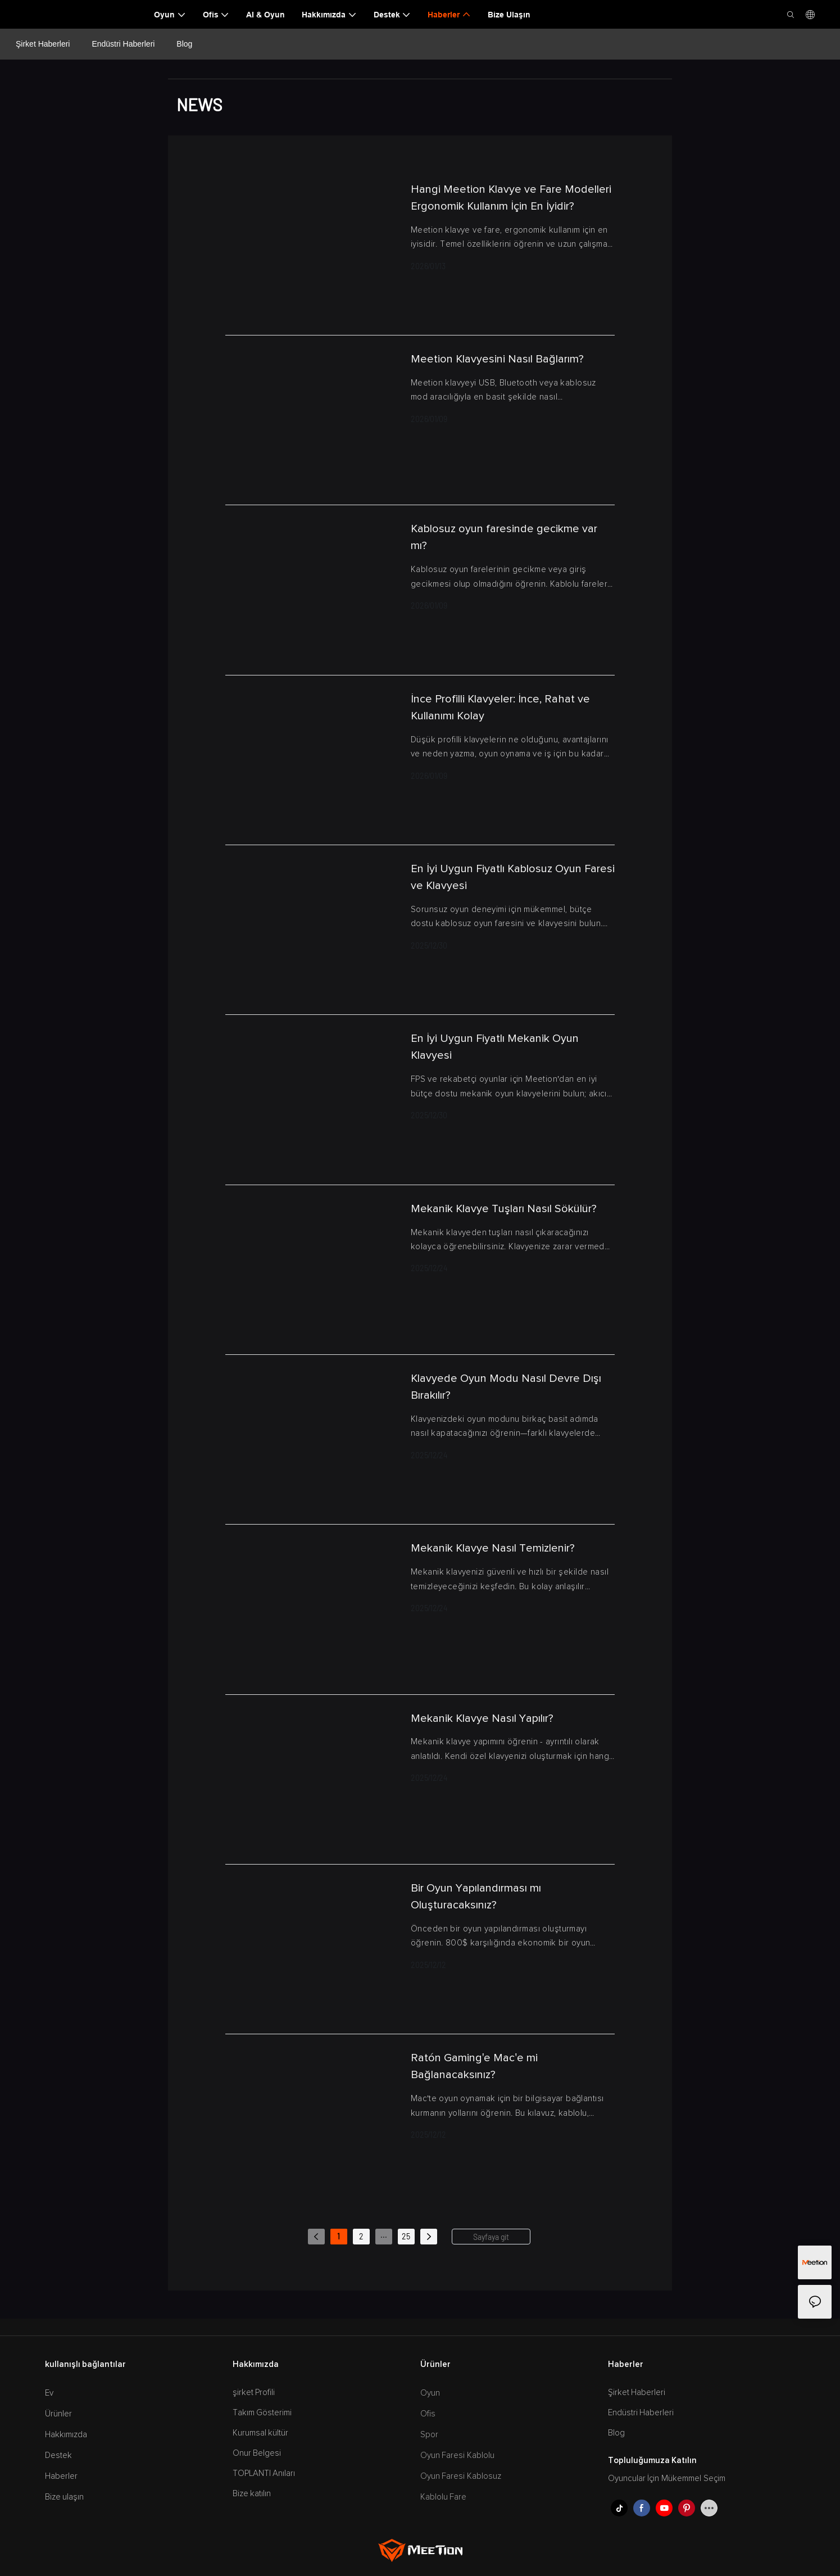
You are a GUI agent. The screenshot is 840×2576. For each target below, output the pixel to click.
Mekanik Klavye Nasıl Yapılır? (482, 1718)
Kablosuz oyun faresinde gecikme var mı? (504, 537)
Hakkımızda (66, 2434)
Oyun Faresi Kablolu (457, 2455)
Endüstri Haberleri (123, 43)
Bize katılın (252, 2493)
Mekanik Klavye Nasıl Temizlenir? (493, 1548)
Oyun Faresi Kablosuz (461, 2476)
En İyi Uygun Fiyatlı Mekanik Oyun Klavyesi (495, 1047)
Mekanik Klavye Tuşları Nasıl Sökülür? (504, 1208)
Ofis (427, 2414)
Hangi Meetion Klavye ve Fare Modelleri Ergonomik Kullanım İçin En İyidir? (511, 198)
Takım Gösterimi (262, 2413)
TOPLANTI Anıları (264, 2473)
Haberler (61, 2476)
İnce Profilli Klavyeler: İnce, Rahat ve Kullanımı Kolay (500, 707)
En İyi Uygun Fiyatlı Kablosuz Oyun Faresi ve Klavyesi (513, 877)
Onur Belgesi (257, 2453)
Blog (184, 43)
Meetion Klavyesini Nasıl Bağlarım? (497, 359)
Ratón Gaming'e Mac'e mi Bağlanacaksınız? (474, 2066)
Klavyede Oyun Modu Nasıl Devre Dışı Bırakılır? (506, 1387)
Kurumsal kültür (261, 2433)
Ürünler (58, 2414)
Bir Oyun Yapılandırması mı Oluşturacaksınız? (476, 1897)
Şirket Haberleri (43, 43)
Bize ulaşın (64, 2497)
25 (406, 2236)
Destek (58, 2455)
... (383, 2234)
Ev (49, 2393)
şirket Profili (254, 2392)
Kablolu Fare (443, 2497)
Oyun (430, 2393)
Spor (429, 2434)
